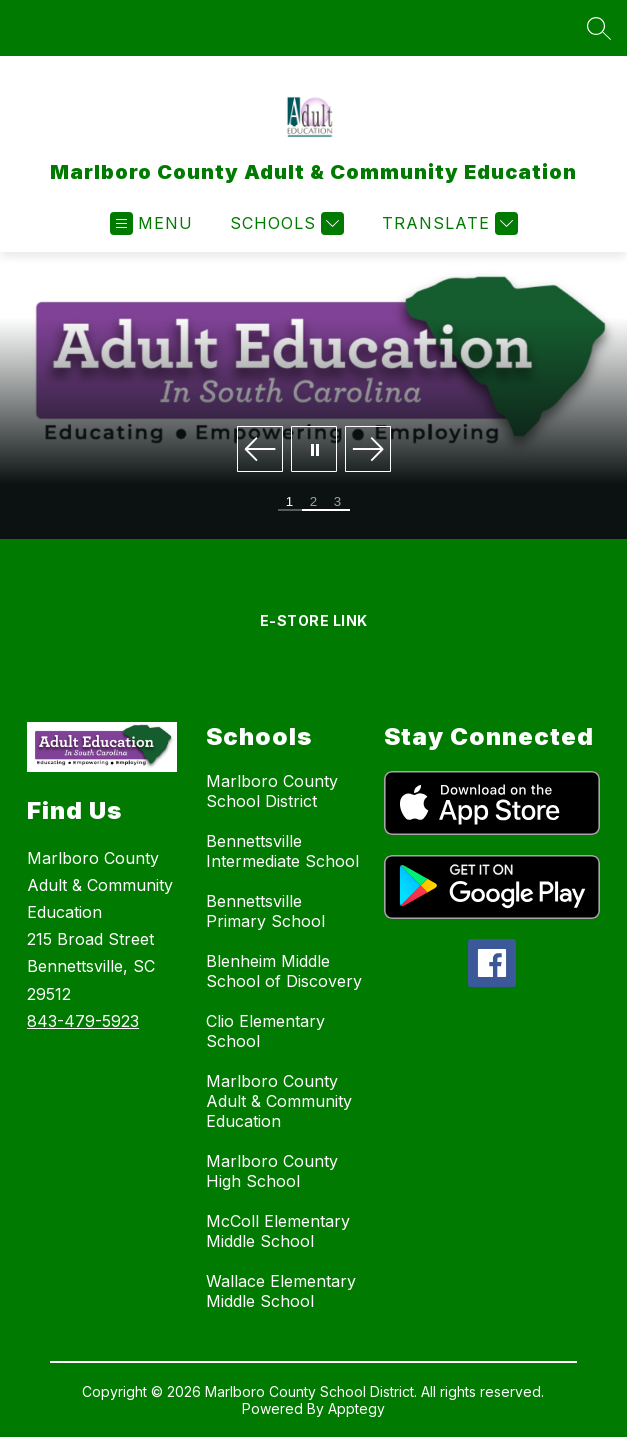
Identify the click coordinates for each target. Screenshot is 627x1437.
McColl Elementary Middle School (278, 1231)
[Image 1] (290, 503)
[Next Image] (368, 450)
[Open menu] (151, 223)
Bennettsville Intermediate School (282, 851)
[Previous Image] (260, 450)
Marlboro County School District (272, 791)
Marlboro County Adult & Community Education (279, 1101)
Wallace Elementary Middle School (281, 1291)
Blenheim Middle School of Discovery (284, 971)
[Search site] (599, 28)
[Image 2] (314, 503)
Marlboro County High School (272, 1171)
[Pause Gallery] (314, 450)
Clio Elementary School (265, 1031)
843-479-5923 (83, 1021)
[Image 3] (338, 503)
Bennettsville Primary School (265, 911)
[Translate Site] (447, 223)
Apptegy (356, 1408)
